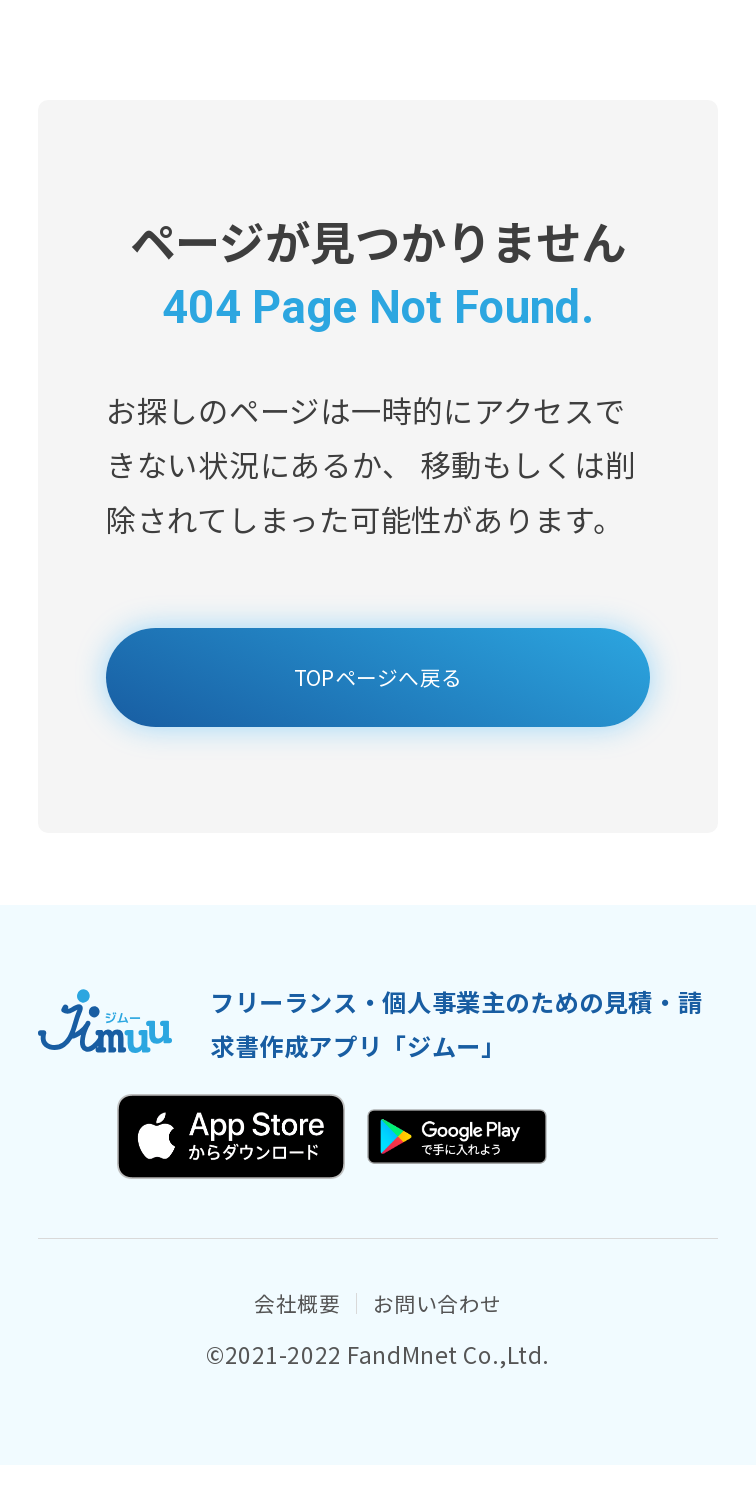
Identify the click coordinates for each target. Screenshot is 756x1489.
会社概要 (270, 1323)
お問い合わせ (455, 1323)
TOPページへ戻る (378, 684)
